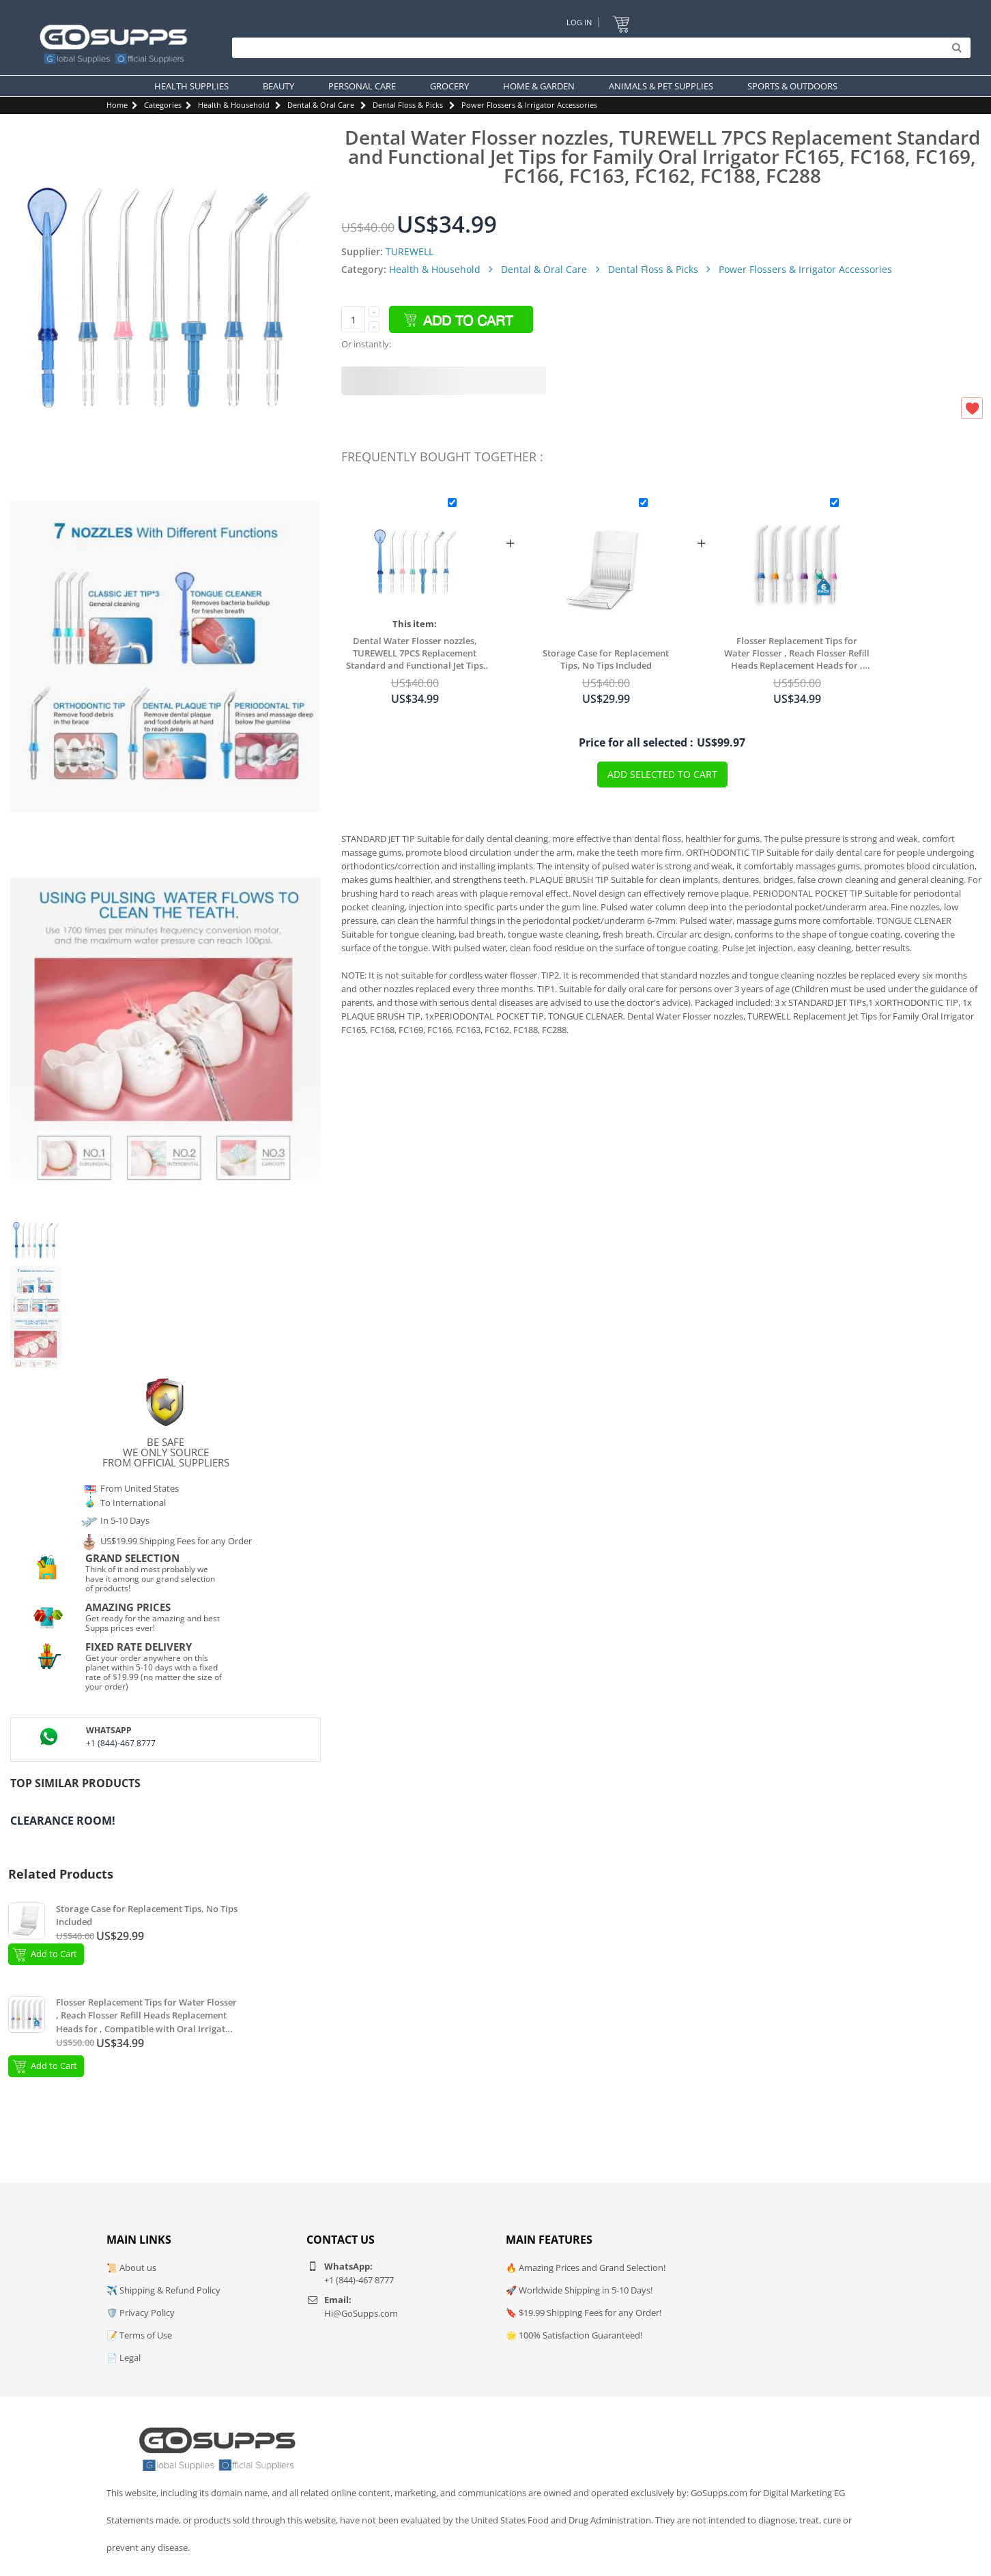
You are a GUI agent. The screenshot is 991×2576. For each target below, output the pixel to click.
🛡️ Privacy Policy (140, 2312)
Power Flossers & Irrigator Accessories (529, 105)
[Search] (598, 48)
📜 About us (131, 2267)
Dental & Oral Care (320, 105)
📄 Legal (123, 2357)
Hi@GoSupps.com (361, 2313)
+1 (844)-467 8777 (121, 1743)
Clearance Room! (62, 1820)
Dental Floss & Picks (408, 105)
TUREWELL (409, 251)
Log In (579, 22)
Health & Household (234, 105)
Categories (163, 105)
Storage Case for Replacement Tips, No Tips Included (606, 659)
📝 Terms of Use (139, 2335)
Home (117, 105)
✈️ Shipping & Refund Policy (163, 2290)
